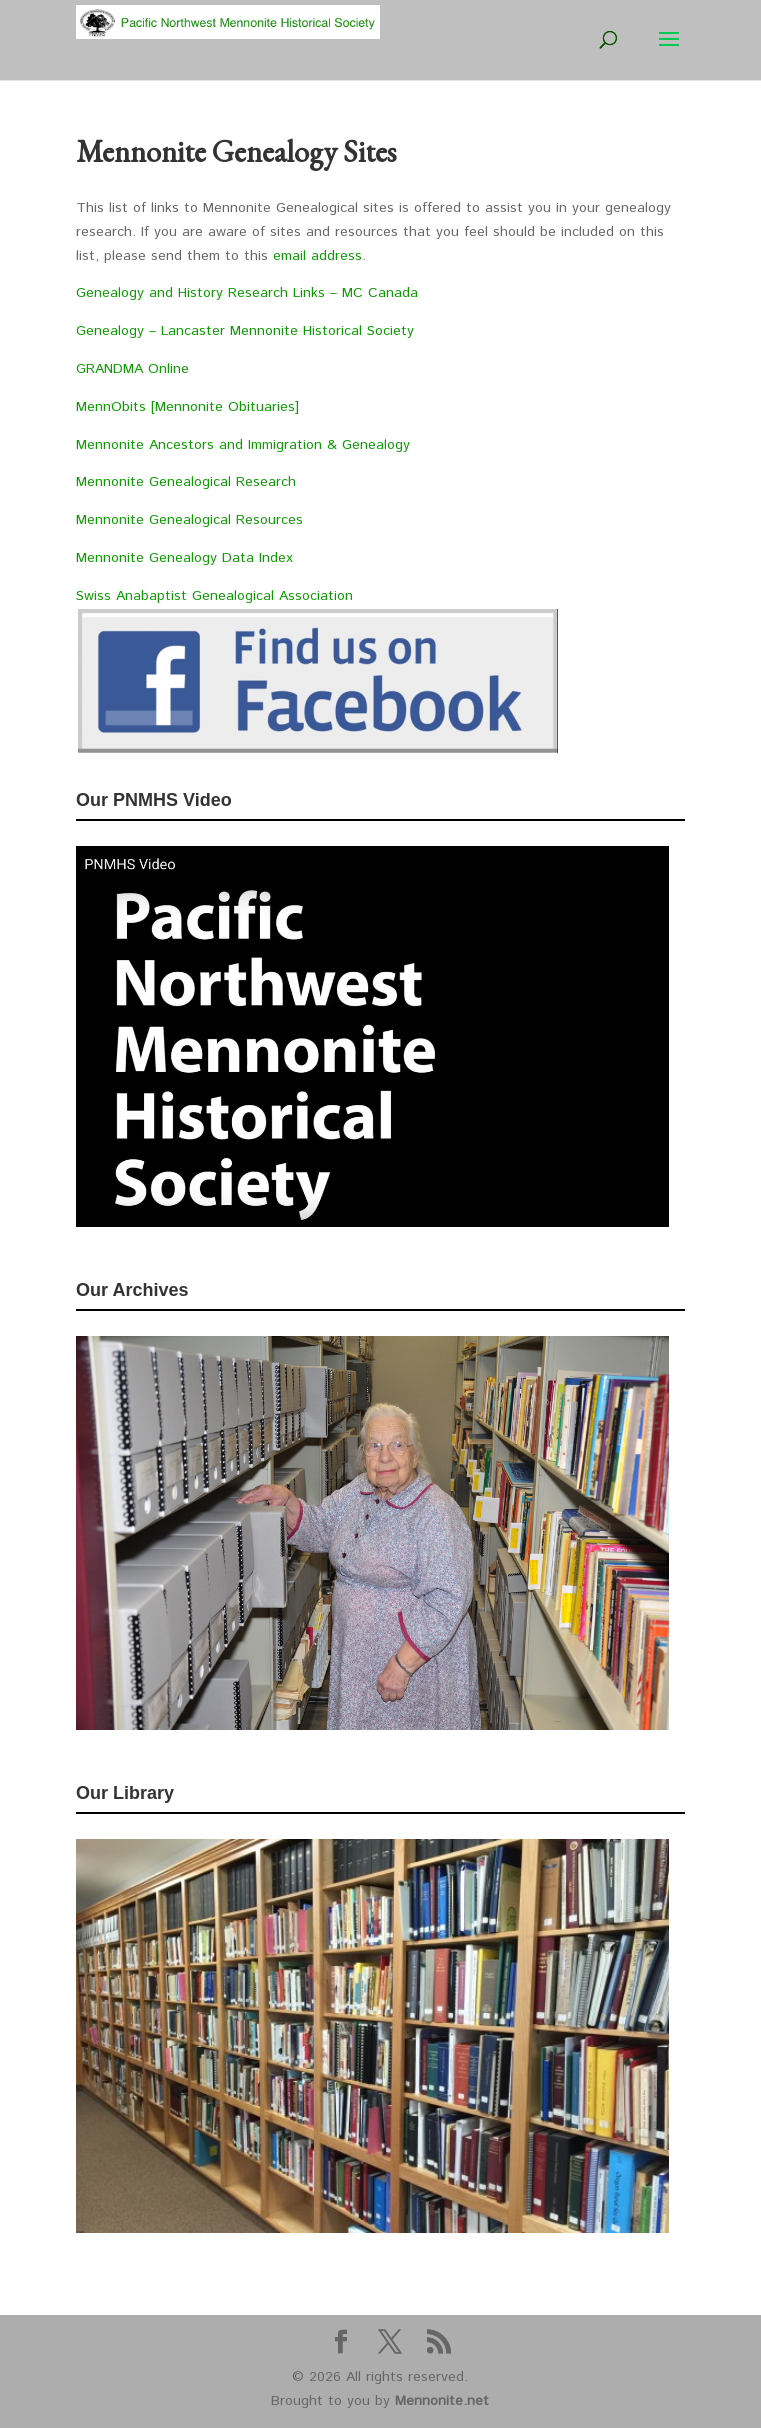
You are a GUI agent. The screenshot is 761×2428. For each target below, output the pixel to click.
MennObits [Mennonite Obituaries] (187, 407)
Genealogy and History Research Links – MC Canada (249, 293)
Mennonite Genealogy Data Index (184, 558)
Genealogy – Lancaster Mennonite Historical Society (245, 331)
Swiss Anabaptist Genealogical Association (214, 596)
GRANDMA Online (132, 369)
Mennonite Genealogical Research (186, 482)
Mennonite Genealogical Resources (189, 520)
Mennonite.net (442, 2401)
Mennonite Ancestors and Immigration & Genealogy (243, 445)
